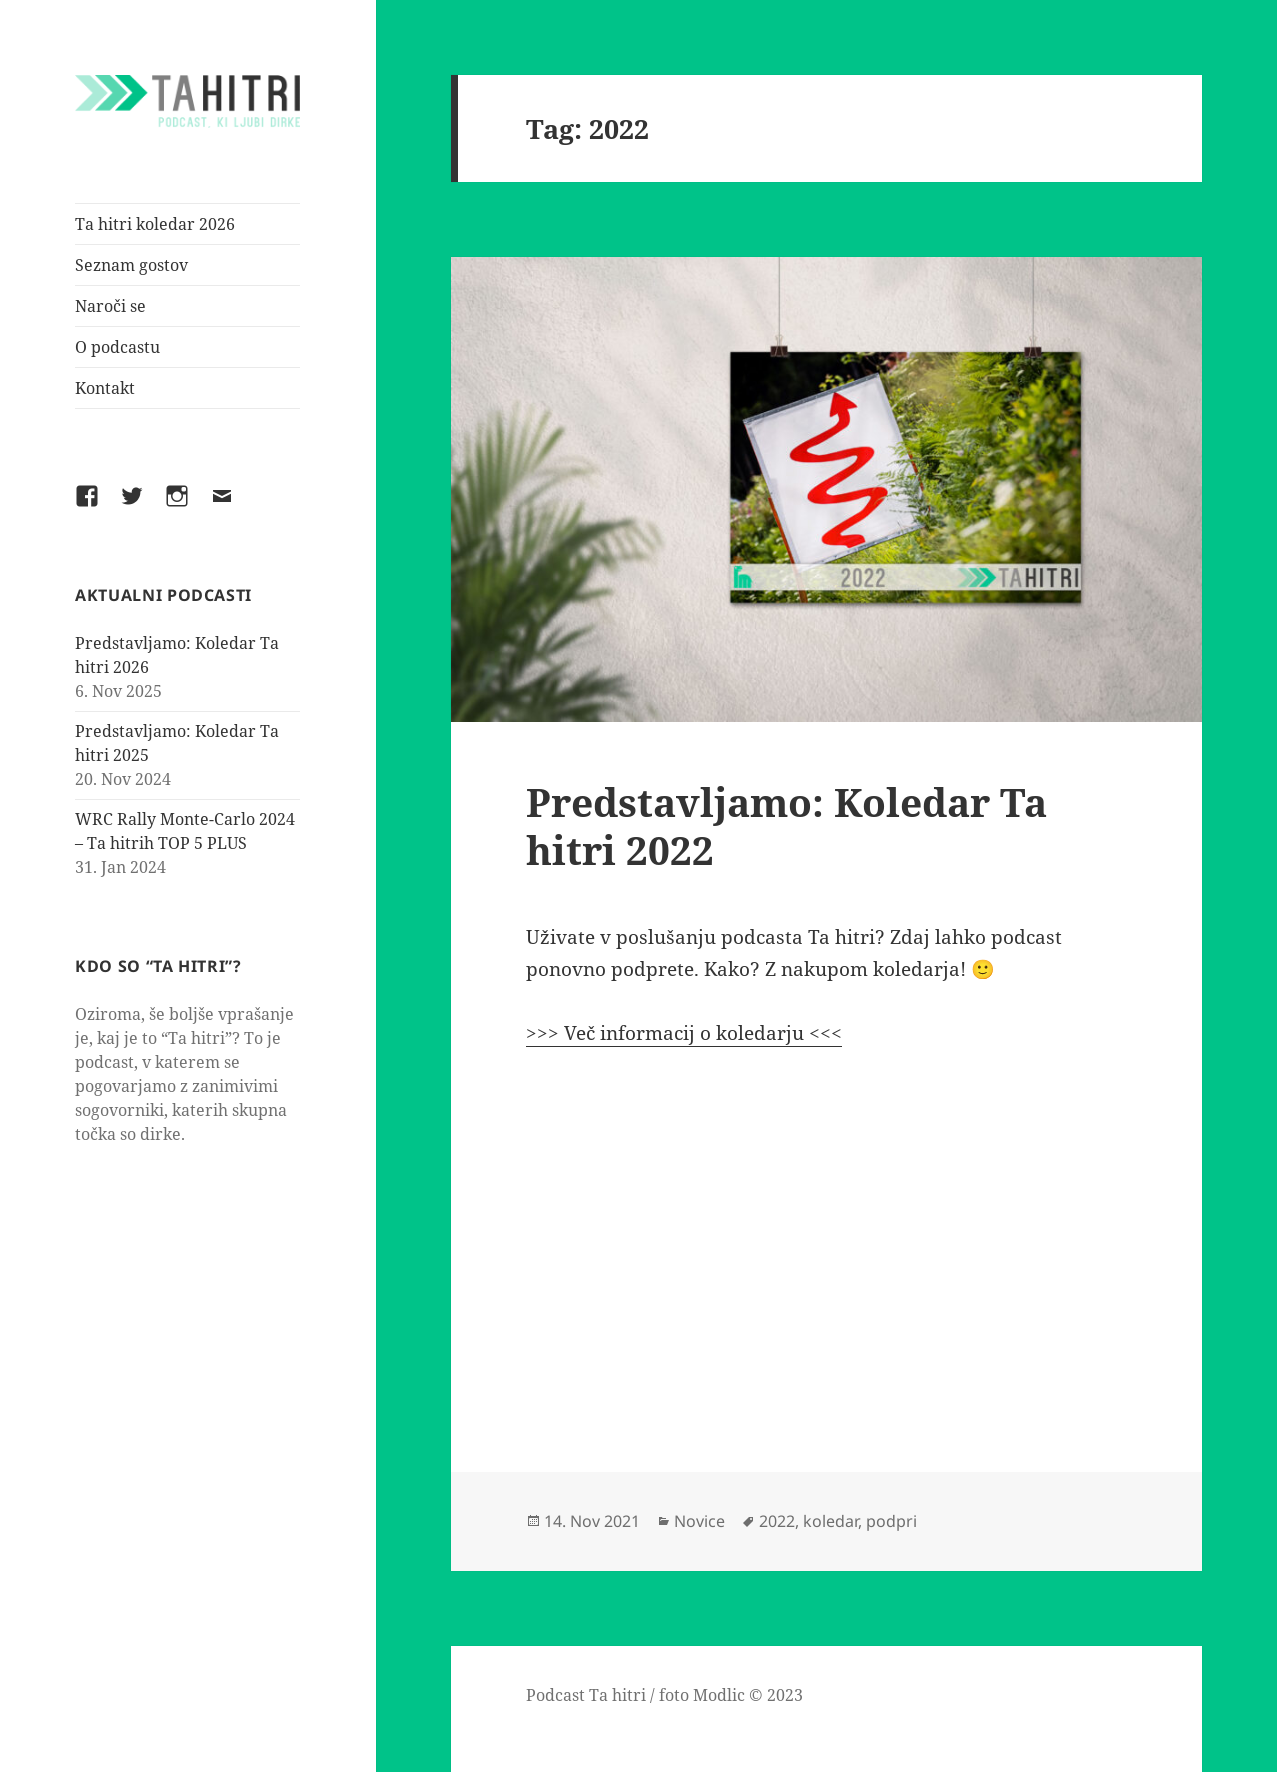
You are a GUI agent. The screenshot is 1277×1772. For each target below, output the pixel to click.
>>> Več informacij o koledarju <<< (684, 1033)
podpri (891, 1521)
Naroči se (110, 306)
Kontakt (105, 388)
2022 (777, 1521)
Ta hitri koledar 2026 (155, 224)
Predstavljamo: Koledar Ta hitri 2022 (786, 825)
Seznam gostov (131, 265)
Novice (699, 1521)
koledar (830, 1521)
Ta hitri (617, 1695)
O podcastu (117, 347)
